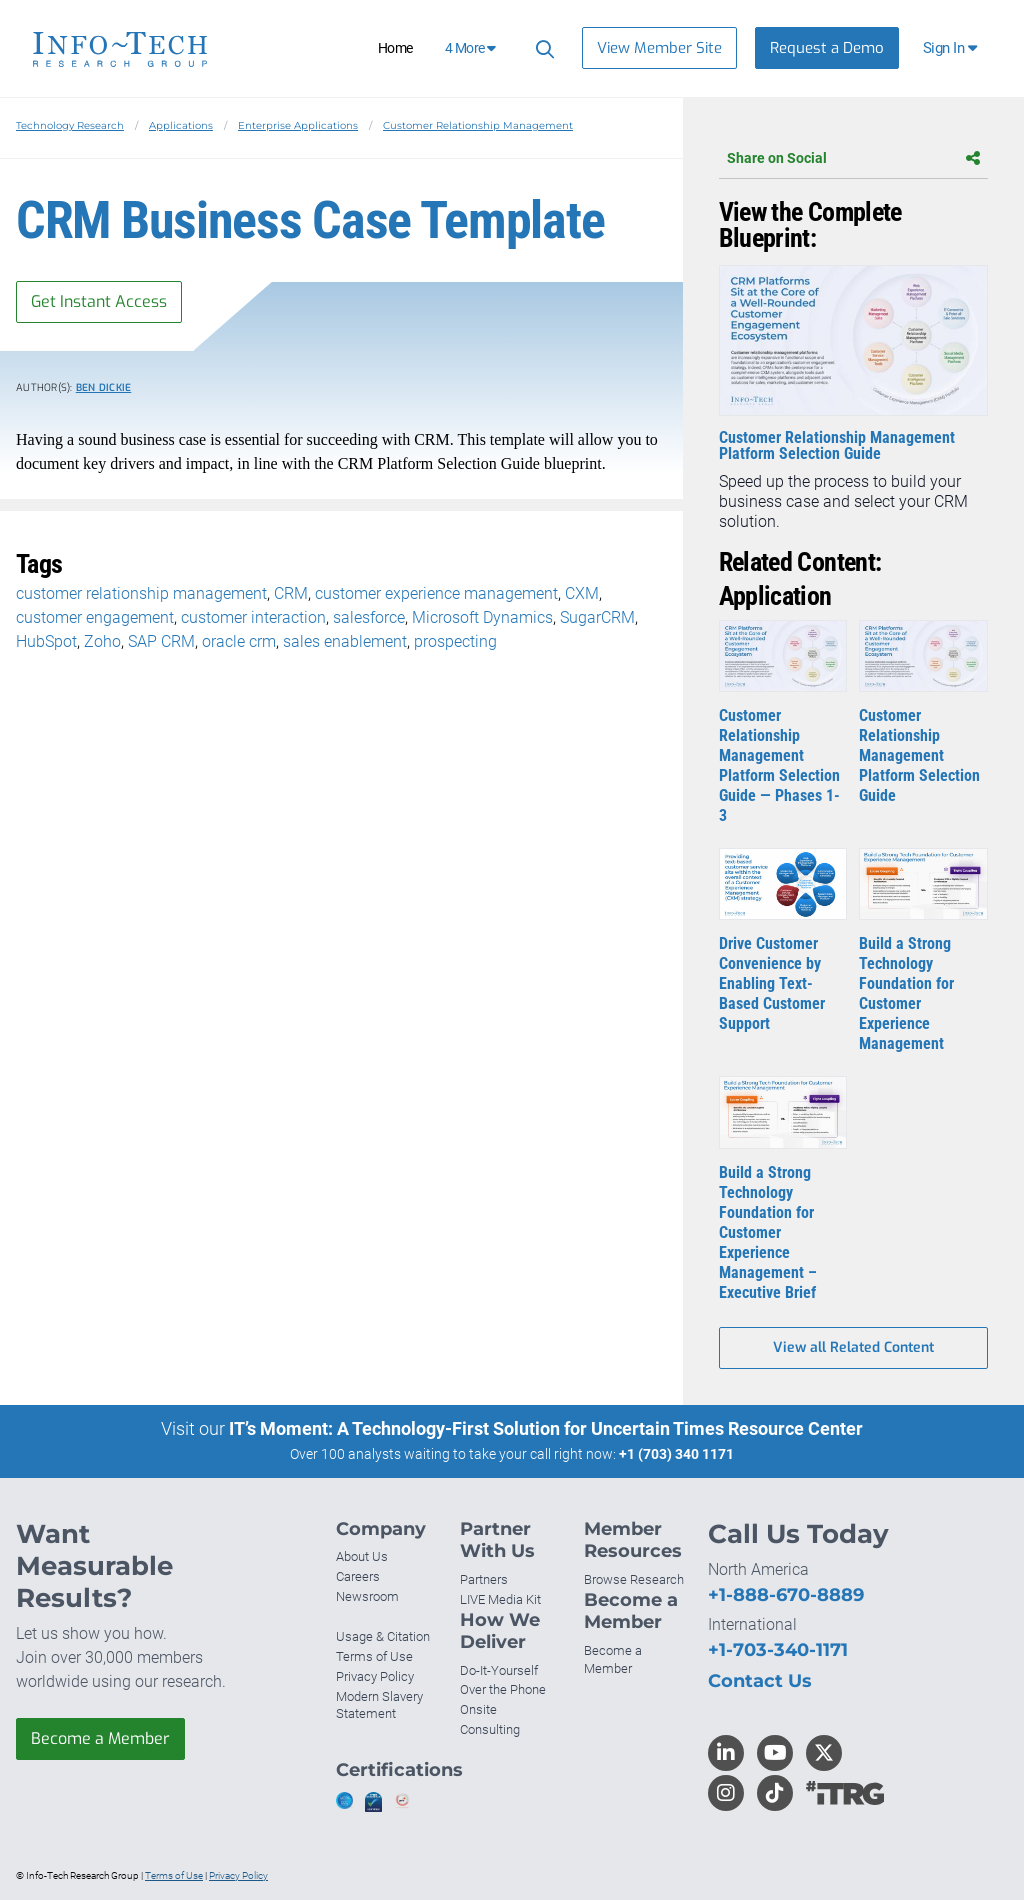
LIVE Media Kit (500, 1599)
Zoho (102, 641)
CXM (582, 593)
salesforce (369, 617)
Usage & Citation (383, 1636)
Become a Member (100, 1738)
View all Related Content (853, 1347)
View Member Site (659, 48)
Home (395, 48)
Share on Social (853, 158)
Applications (181, 125)
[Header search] (542, 48)
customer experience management (436, 593)
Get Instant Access (99, 301)
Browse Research (634, 1579)
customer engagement (95, 617)
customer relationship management (141, 593)
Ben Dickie (104, 387)
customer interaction (253, 617)
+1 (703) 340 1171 (676, 1454)
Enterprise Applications (298, 125)
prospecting (455, 641)
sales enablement (345, 641)
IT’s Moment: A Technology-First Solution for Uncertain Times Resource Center (546, 1428)
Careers (358, 1576)
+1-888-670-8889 (786, 1595)
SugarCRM (597, 617)
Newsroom (367, 1596)
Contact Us (760, 1681)
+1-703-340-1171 (778, 1650)
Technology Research (70, 125)
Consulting (490, 1729)
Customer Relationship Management (478, 125)
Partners (484, 1579)
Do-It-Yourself (499, 1670)
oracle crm (239, 641)
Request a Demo (827, 48)
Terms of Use (374, 1656)
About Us (362, 1556)
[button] (951, 48)
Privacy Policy (375, 1676)
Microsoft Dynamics (482, 617)
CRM (291, 593)
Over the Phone (503, 1689)
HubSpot (46, 641)
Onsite (478, 1709)
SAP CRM (161, 641)
